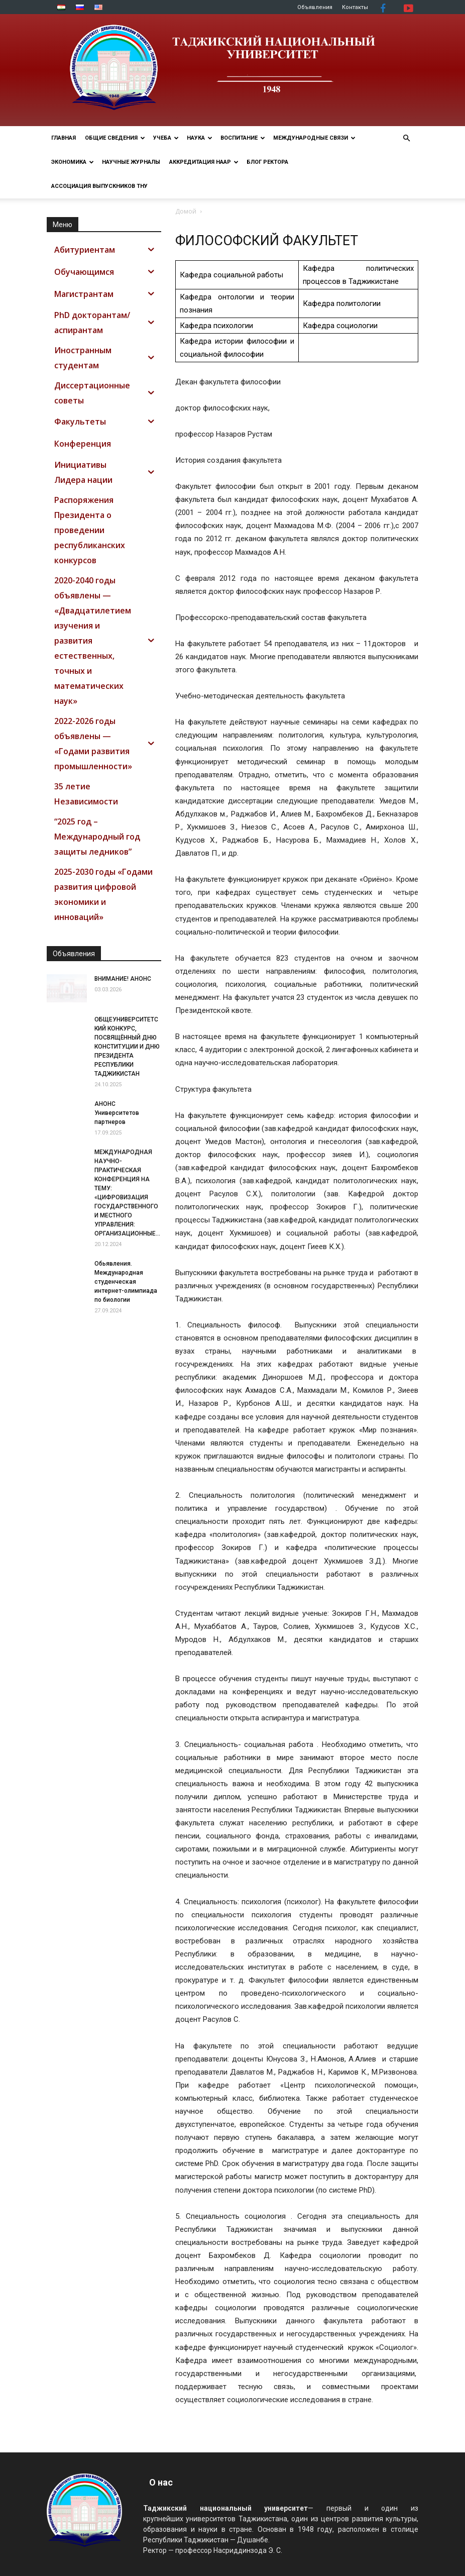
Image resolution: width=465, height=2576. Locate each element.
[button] (406, 138)
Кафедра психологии (216, 325)
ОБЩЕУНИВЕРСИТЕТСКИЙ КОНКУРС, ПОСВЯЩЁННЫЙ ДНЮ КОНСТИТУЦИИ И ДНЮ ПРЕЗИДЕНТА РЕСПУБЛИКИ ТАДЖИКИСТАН (127, 1046)
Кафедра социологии (340, 325)
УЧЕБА (166, 138)
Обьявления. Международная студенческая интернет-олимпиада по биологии (125, 1281)
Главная (63, 138)
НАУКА (199, 138)
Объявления (314, 7)
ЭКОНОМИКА (72, 162)
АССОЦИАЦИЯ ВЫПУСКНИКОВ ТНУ (99, 186)
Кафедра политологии (342, 303)
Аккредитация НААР (204, 162)
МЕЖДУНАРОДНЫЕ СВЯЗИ (314, 138)
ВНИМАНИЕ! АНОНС (122, 978)
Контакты (355, 7)
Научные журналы (131, 162)
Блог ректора (267, 162)
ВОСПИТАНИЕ (242, 138)
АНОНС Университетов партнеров (116, 1112)
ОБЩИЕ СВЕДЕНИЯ (115, 138)
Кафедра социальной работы (231, 274)
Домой (185, 211)
